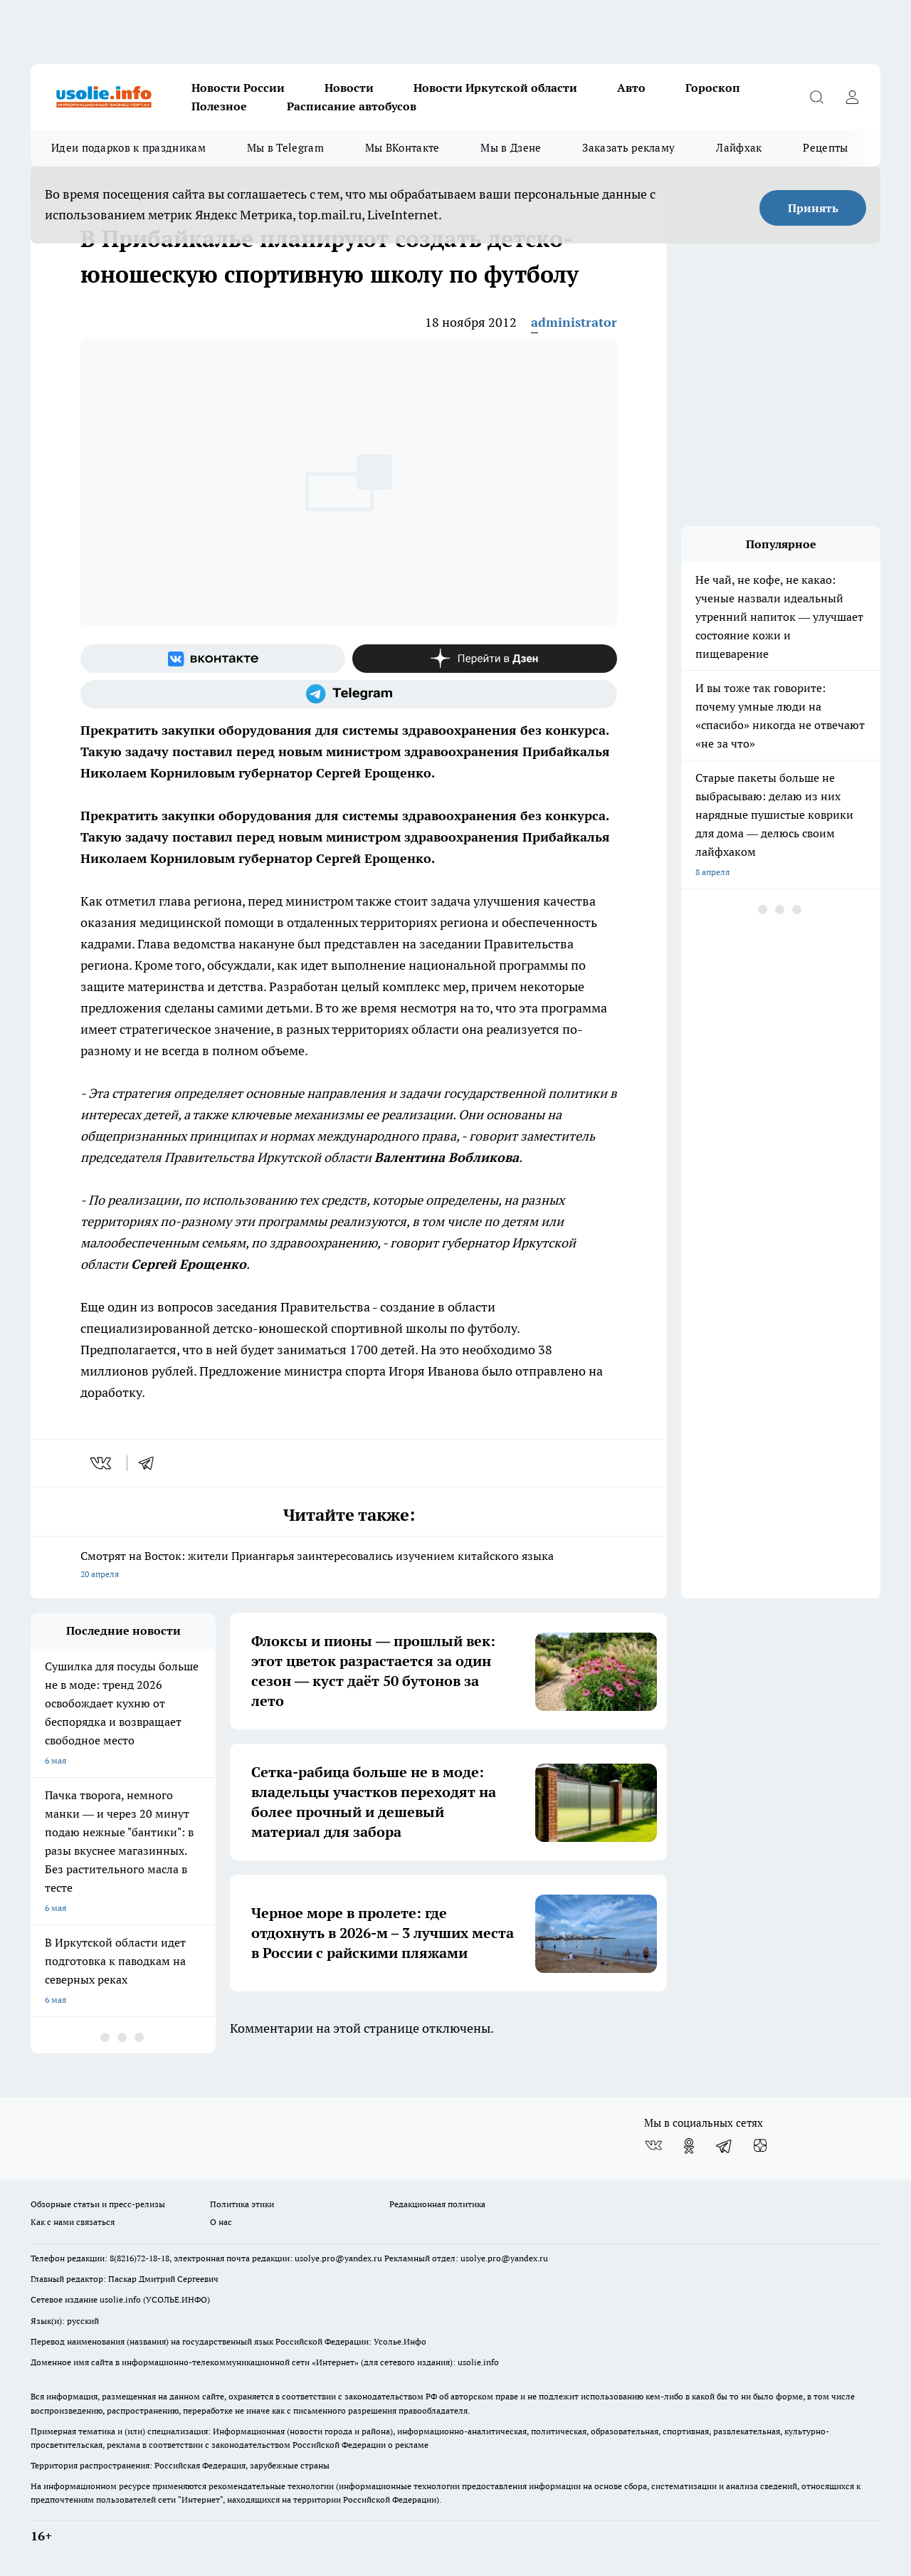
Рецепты (825, 148)
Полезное (219, 106)
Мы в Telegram (285, 148)
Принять (813, 208)
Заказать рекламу (628, 148)
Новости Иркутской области (495, 87)
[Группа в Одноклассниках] (689, 2146)
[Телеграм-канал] (348, 694)
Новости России (238, 87)
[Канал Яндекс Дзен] (484, 658)
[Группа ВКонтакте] (212, 658)
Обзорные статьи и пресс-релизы (98, 2204)
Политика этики (242, 2204)
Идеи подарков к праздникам (128, 148)
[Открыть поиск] (816, 97)
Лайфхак (739, 148)
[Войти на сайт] (852, 97)
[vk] (102, 1463)
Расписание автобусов (351, 106)
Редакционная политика (437, 2204)
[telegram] (151, 1463)
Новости (349, 87)
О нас (221, 2221)
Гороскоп (712, 87)
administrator (574, 322)
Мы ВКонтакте (402, 148)
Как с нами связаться (73, 2221)
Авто (631, 87)
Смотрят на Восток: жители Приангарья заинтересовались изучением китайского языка (348, 1566)
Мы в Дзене (510, 148)
